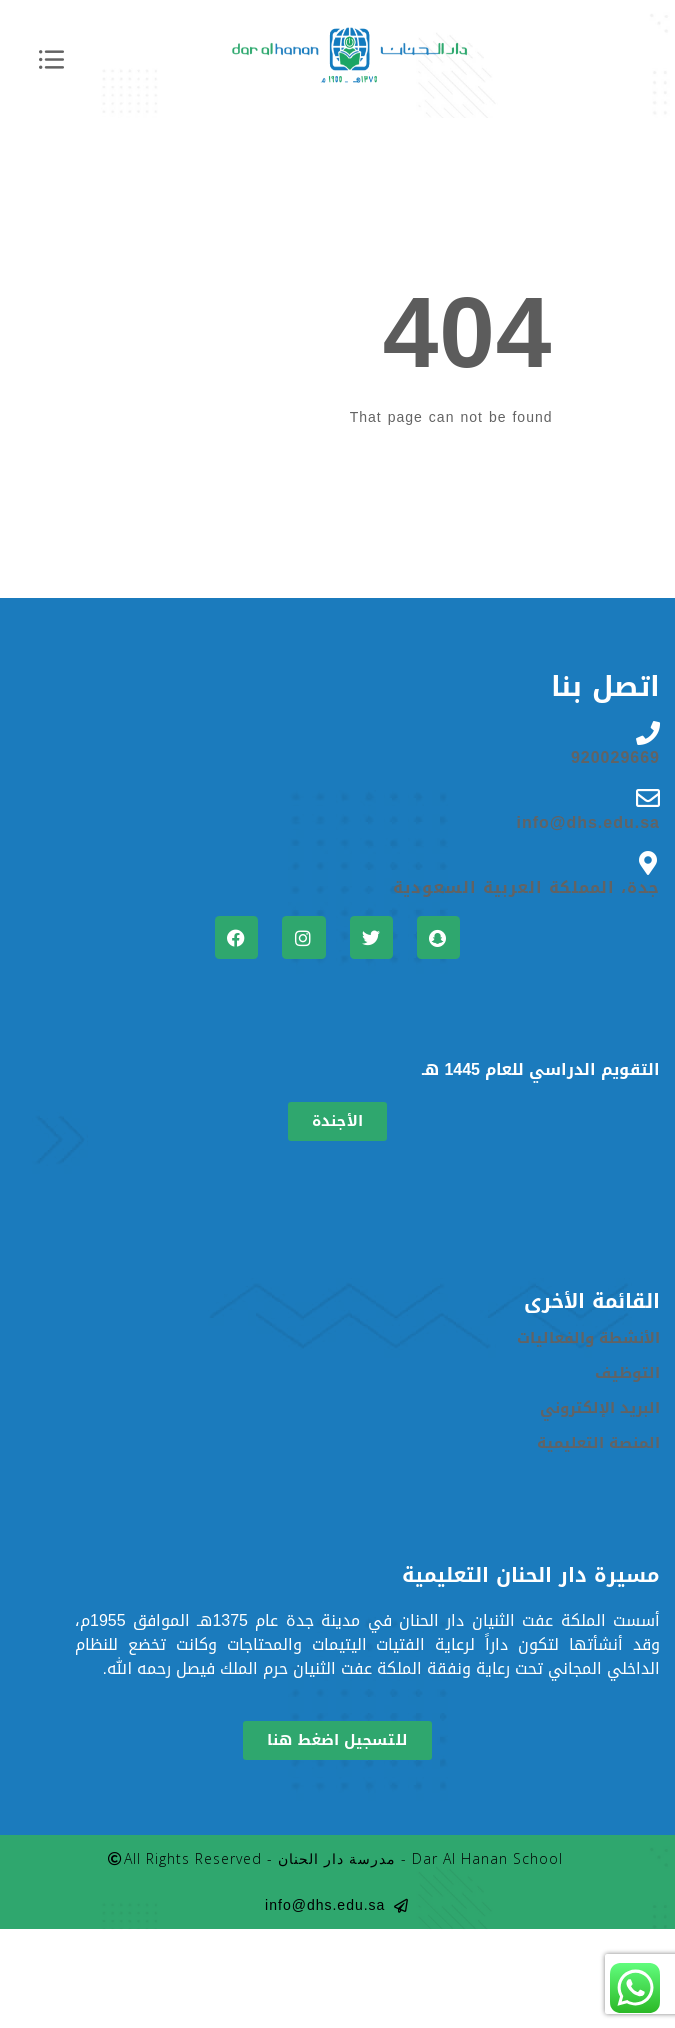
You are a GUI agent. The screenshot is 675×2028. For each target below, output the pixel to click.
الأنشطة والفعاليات (588, 1338)
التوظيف (627, 1373)
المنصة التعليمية (598, 1443)
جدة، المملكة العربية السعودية (526, 888)
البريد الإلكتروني (600, 1408)
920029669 (615, 758)
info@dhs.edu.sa (589, 823)
